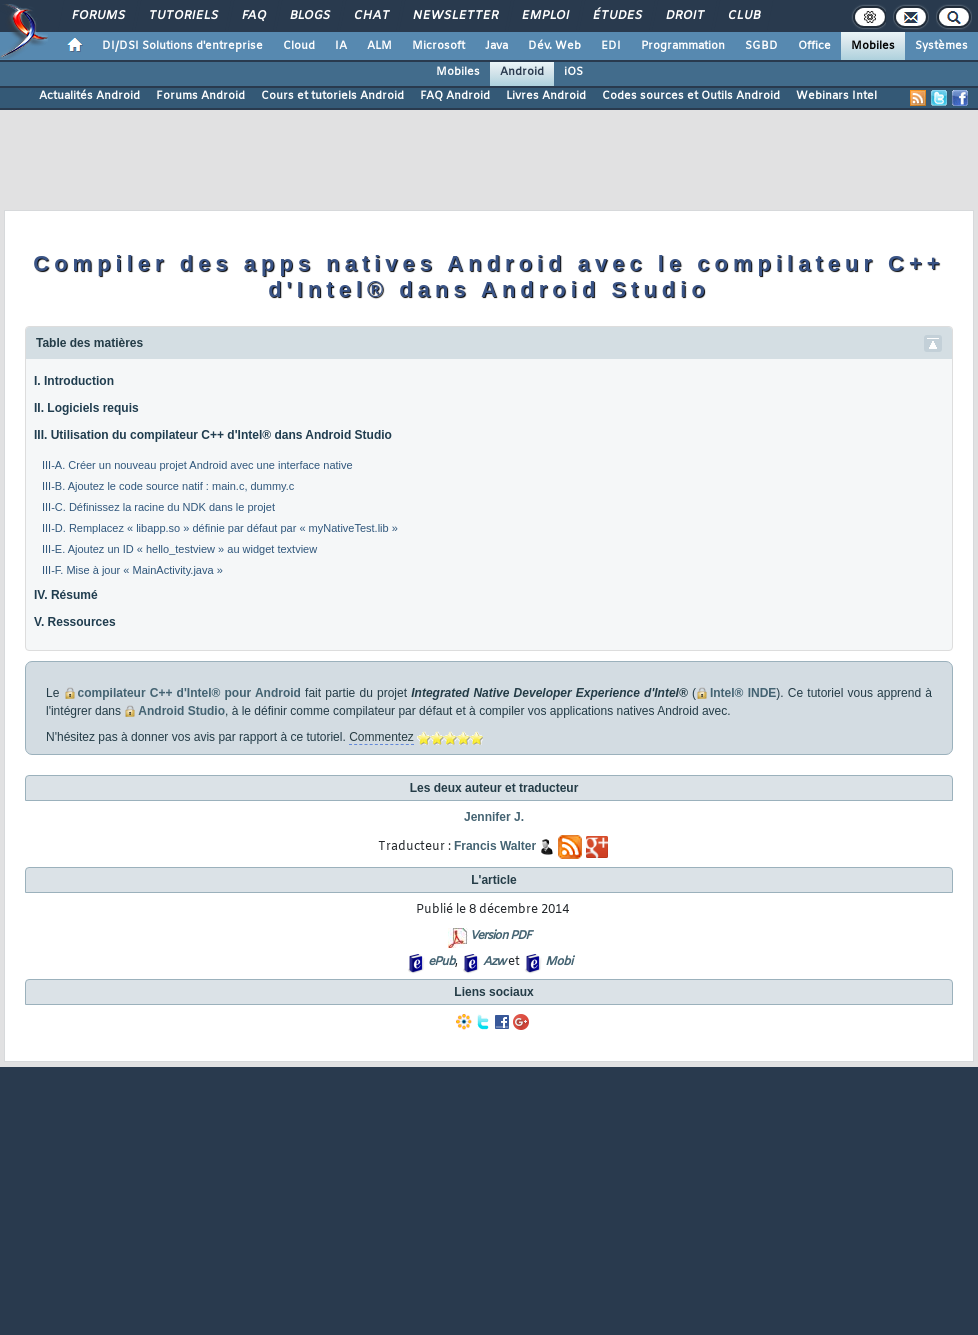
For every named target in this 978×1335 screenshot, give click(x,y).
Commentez (381, 737)
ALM (379, 46)
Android (522, 72)
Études (616, 16)
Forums (97, 16)
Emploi (544, 16)
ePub (441, 962)
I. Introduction (74, 381)
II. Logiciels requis (86, 408)
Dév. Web (554, 46)
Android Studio (181, 711)
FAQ (253, 16)
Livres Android (546, 96)
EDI (611, 46)
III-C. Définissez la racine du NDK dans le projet (158, 507)
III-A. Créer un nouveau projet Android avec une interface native (197, 465)
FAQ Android (455, 96)
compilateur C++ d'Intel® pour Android (189, 693)
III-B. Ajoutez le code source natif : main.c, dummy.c (168, 486)
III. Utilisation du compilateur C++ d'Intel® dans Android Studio (213, 435)
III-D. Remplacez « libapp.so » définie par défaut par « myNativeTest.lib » (220, 528)
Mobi (558, 962)
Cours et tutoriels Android (332, 96)
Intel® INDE (743, 693)
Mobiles (873, 46)
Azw (494, 962)
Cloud (299, 46)
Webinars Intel (836, 96)
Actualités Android (89, 96)
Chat (370, 16)
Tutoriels (182, 16)
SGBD (761, 46)
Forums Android (200, 96)
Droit (684, 16)
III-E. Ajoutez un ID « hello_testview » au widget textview (179, 549)
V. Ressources (75, 622)
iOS (573, 72)
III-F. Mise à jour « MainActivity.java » (132, 570)
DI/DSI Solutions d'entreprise (182, 46)
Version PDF (500, 936)
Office (814, 46)
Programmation (683, 46)
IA (341, 46)
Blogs (309, 16)
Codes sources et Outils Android (691, 96)
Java (496, 46)
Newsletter (454, 16)
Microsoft (438, 46)
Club (743, 16)
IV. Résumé (66, 595)
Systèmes (941, 46)
